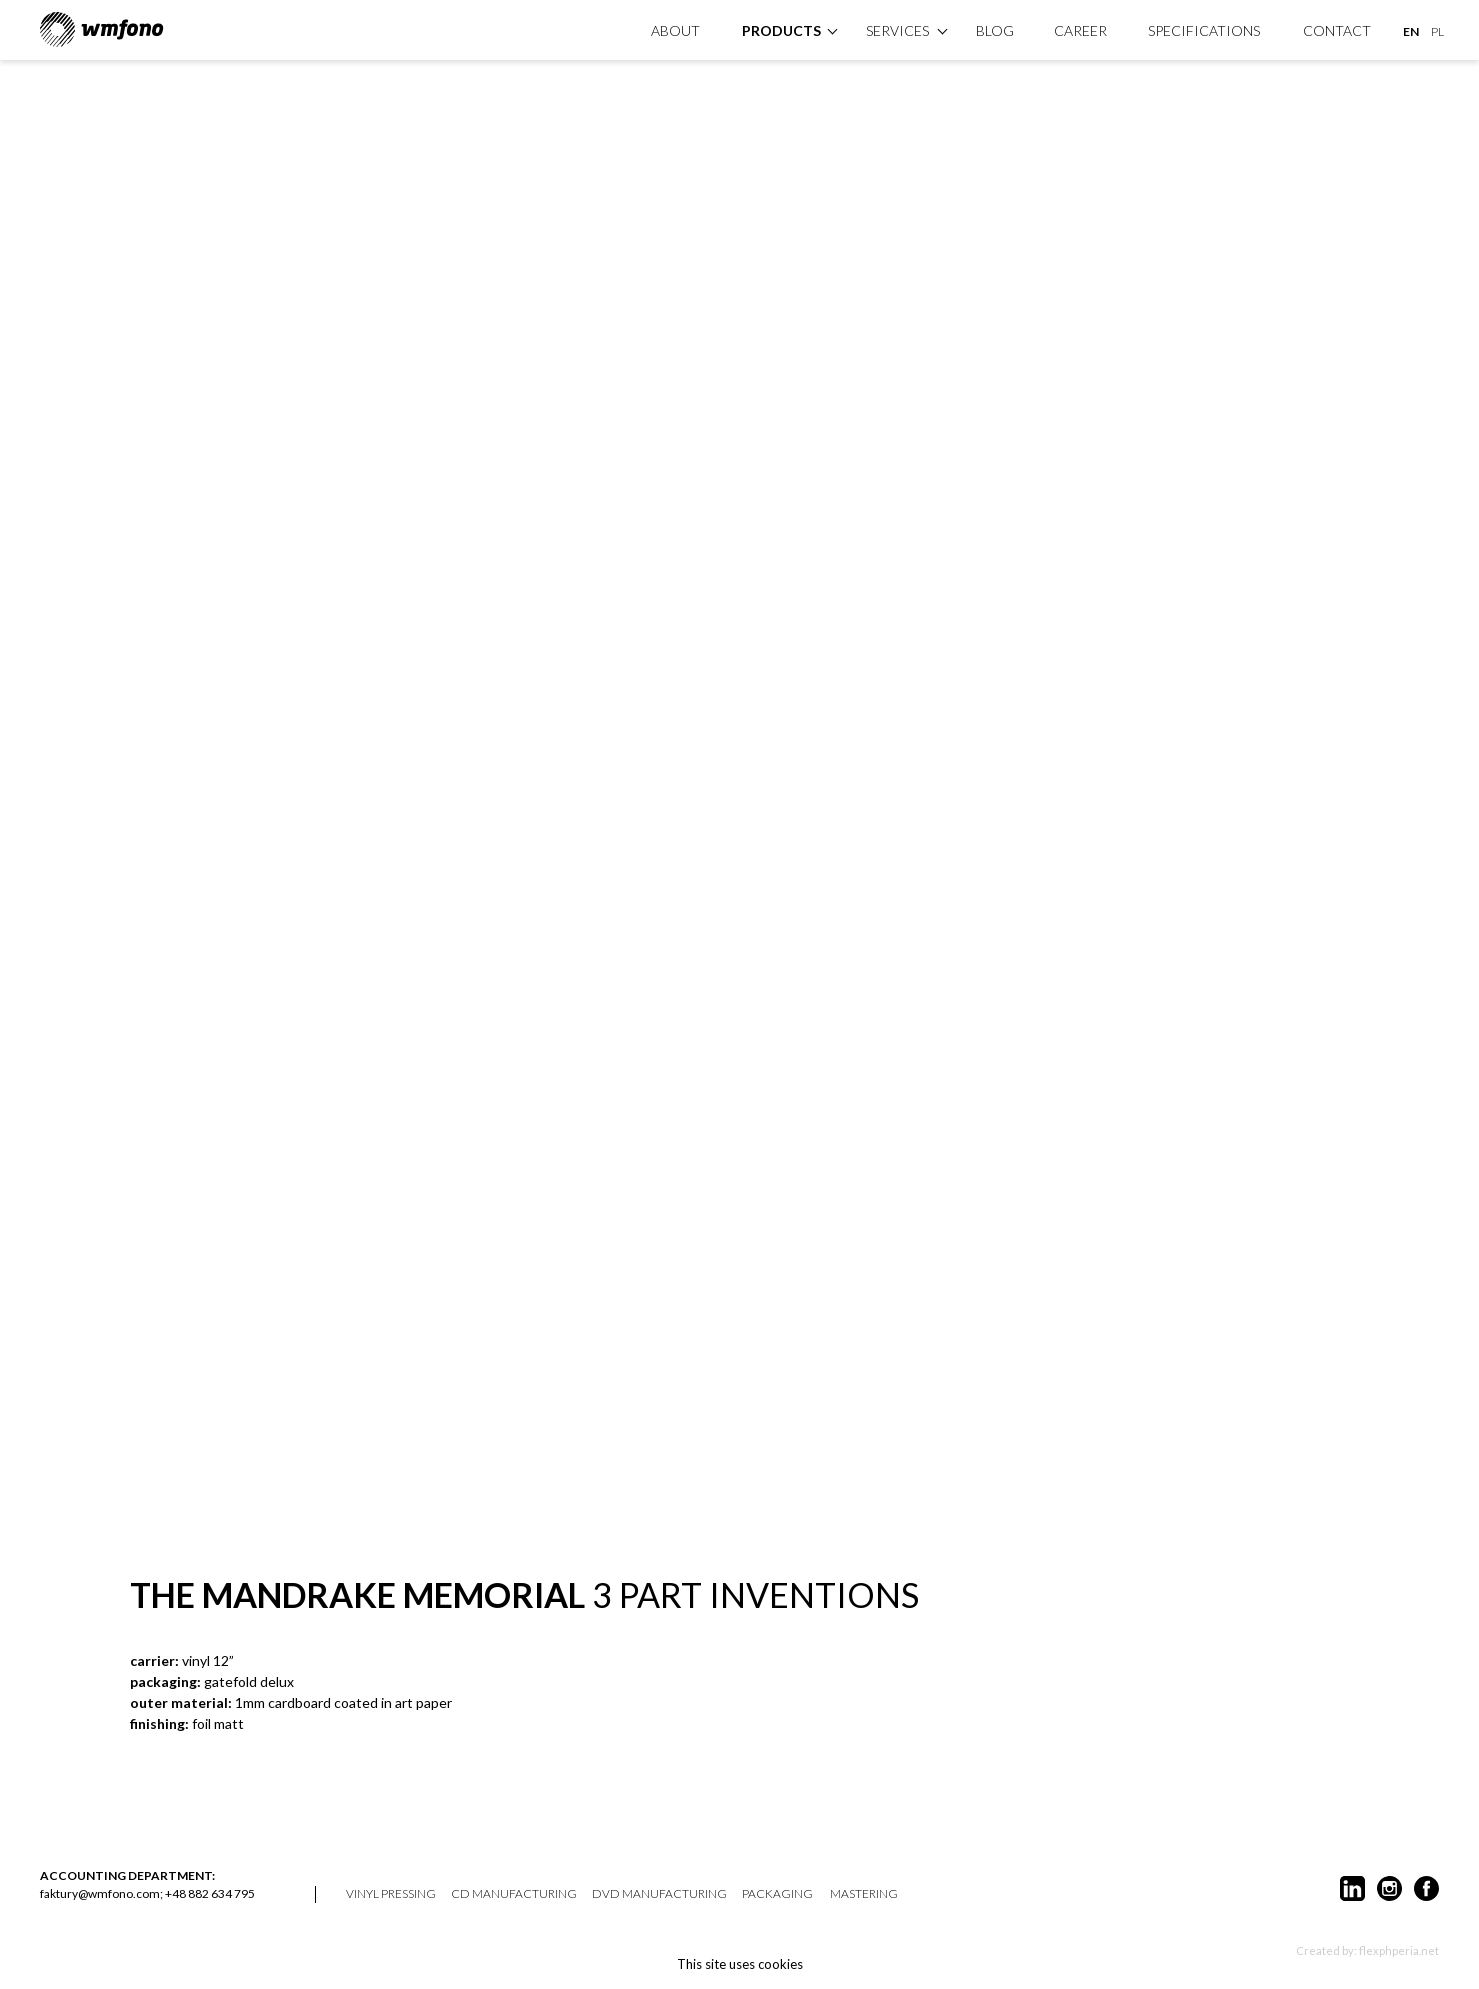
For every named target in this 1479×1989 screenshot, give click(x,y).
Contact (1337, 30)
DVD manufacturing (659, 1894)
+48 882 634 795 (210, 1893)
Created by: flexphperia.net (1367, 1950)
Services (897, 30)
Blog (995, 30)
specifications (1204, 30)
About (675, 30)
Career (1080, 30)
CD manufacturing (514, 1894)
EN (1411, 31)
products (781, 30)
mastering (864, 1894)
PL (1437, 31)
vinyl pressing (391, 1894)
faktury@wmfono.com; (101, 1893)
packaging (777, 1894)
